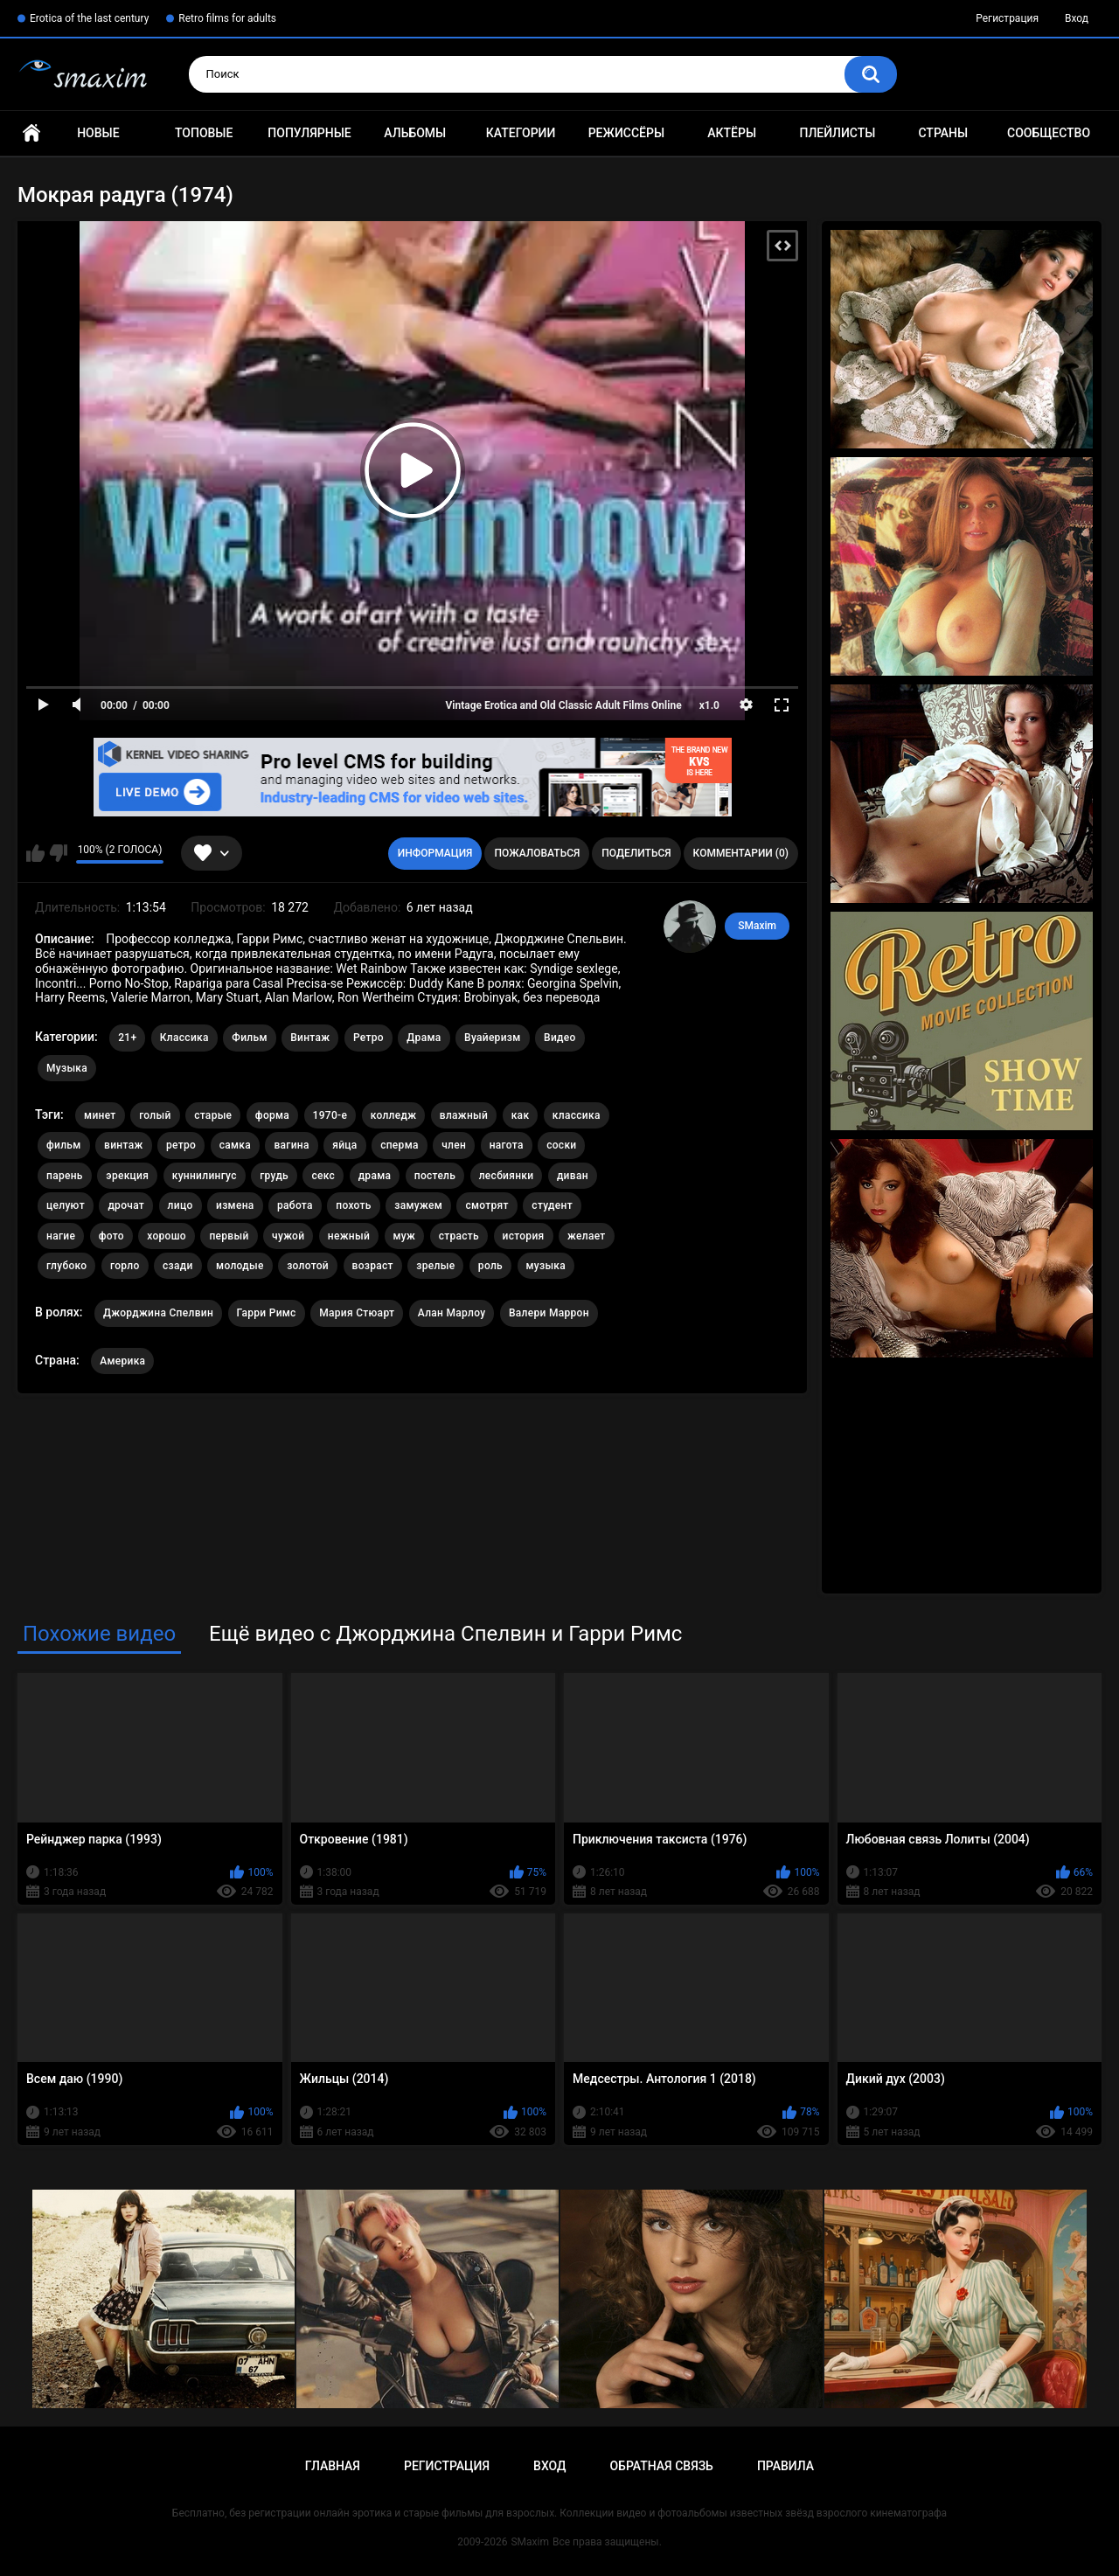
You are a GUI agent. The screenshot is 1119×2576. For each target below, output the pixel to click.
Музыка (66, 1068)
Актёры (731, 133)
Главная (31, 133)
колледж (394, 1115)
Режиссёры (626, 133)
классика (577, 1115)
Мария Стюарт (356, 1313)
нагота (507, 1145)
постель (434, 1176)
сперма (399, 1145)
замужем (418, 1205)
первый (228, 1236)
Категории (521, 133)
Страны (943, 133)
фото (111, 1236)
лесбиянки (506, 1176)
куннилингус (204, 1176)
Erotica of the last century (89, 18)
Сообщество (1048, 133)
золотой (308, 1266)
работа (295, 1205)
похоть (353, 1205)
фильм (63, 1145)
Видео (560, 1037)
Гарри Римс (266, 1313)
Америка (122, 1361)
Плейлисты (837, 133)
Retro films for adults (227, 18)
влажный (464, 1115)
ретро (181, 1145)
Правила (785, 2466)
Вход (1076, 18)
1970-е (330, 1115)
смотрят (486, 1205)
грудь (274, 1176)
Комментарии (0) (741, 853)
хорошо (166, 1236)
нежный (349, 1236)
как (520, 1115)
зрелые (435, 1266)
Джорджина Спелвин (158, 1313)
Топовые (204, 133)
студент (552, 1205)
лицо (180, 1205)
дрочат (126, 1205)
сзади (178, 1266)
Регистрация (1007, 18)
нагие (60, 1236)
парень (64, 1176)
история (524, 1236)
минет (100, 1115)
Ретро (368, 1037)
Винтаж (310, 1037)
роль (490, 1266)
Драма (424, 1037)
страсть (459, 1236)
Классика (184, 1037)
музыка (546, 1266)
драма (375, 1176)
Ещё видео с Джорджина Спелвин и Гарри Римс (445, 1633)
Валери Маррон (549, 1313)
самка (235, 1145)
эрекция (127, 1176)
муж (404, 1236)
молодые (240, 1266)
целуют (65, 1205)
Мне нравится (35, 853)
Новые (98, 133)
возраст (372, 1266)
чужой (288, 1236)
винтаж (123, 1145)
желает (586, 1236)
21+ (127, 1037)
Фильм (249, 1037)
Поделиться (636, 853)
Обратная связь (660, 2466)
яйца (344, 1145)
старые (213, 1115)
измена (235, 1205)
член (453, 1145)
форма (272, 1115)
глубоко (66, 1266)
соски (561, 1145)
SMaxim (757, 926)
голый (155, 1115)
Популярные (309, 133)
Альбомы (415, 133)
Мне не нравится (58, 853)
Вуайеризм (492, 1037)
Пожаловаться (537, 853)
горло (125, 1266)
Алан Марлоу (452, 1313)
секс (323, 1176)
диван (572, 1176)
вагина (291, 1145)
